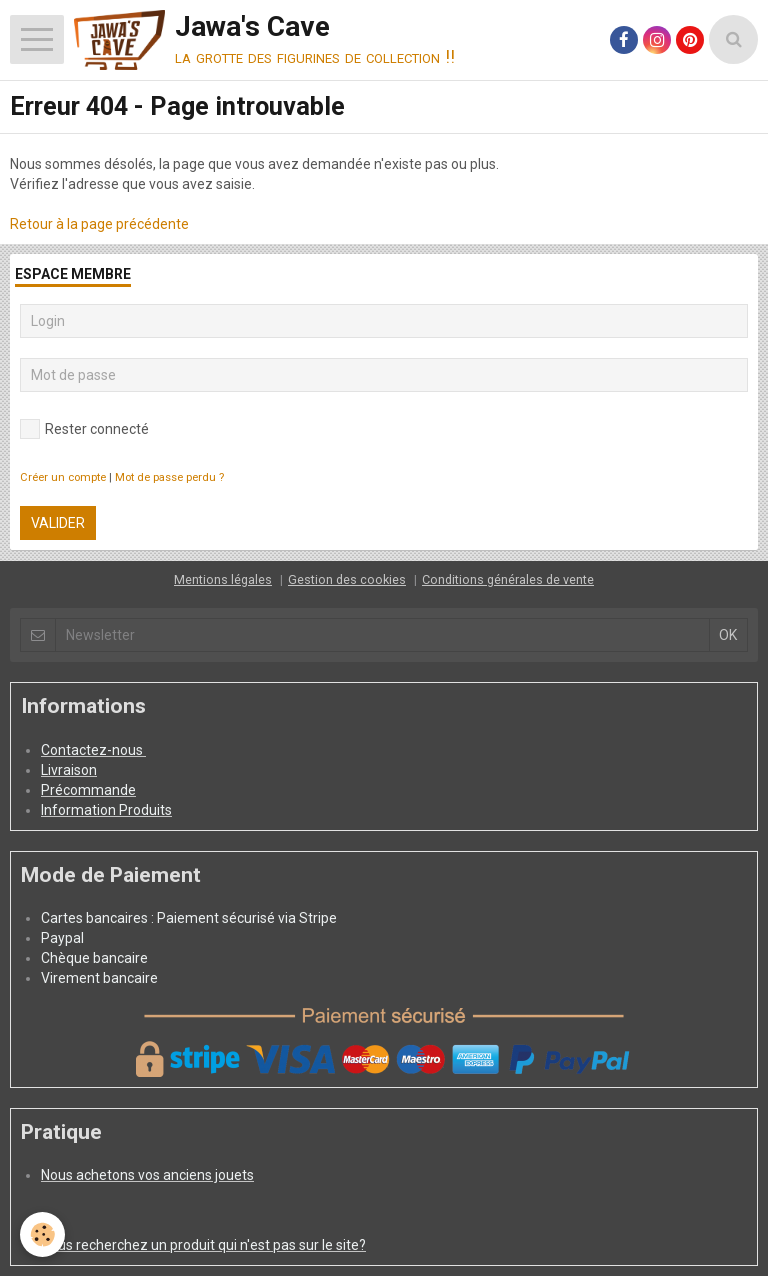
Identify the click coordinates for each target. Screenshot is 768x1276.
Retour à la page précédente (99, 224)
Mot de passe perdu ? (169, 477)
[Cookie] (42, 1234)
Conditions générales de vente (508, 579)
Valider (58, 523)
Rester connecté (84, 429)
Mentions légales (223, 579)
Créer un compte (63, 477)
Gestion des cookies (347, 579)
